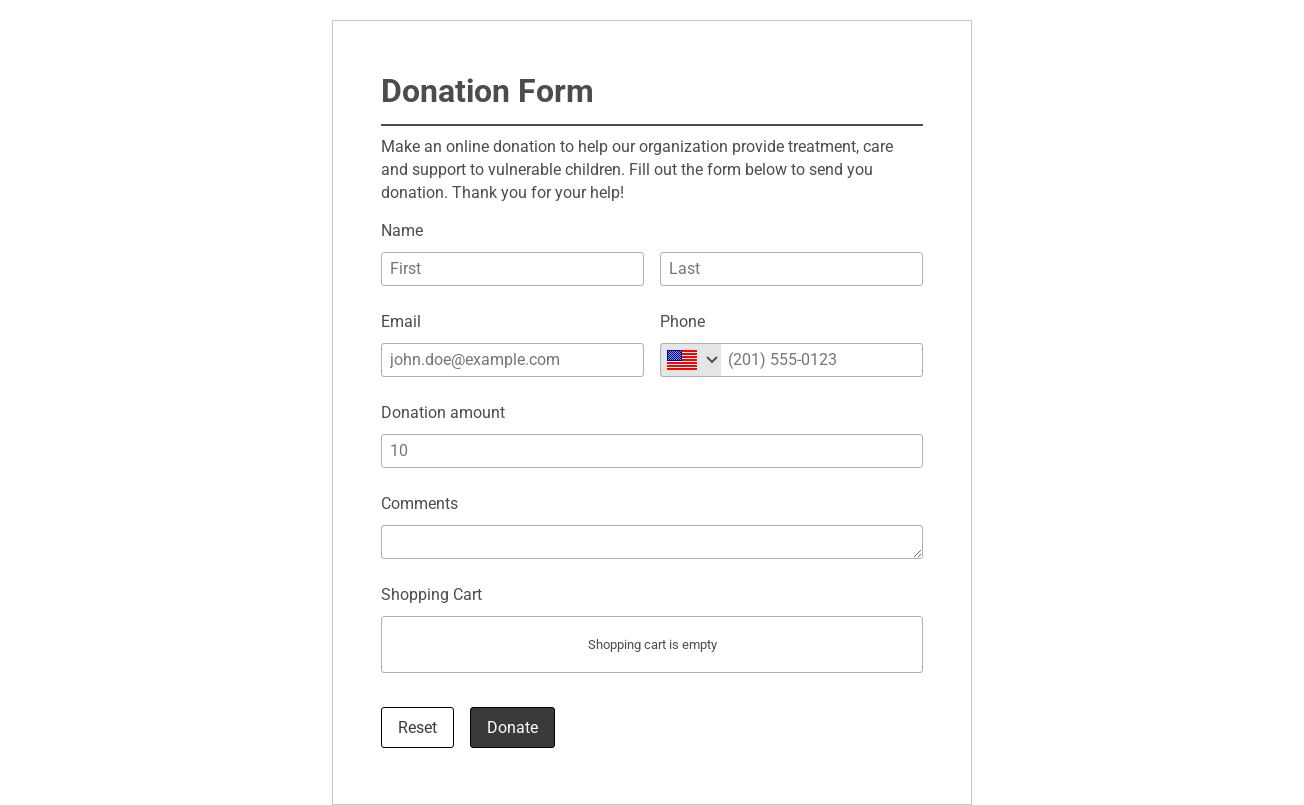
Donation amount (443, 412)
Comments (419, 503)
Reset (417, 727)
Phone (682, 321)
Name (402, 230)
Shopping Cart (431, 594)
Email (401, 321)
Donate (512, 727)
